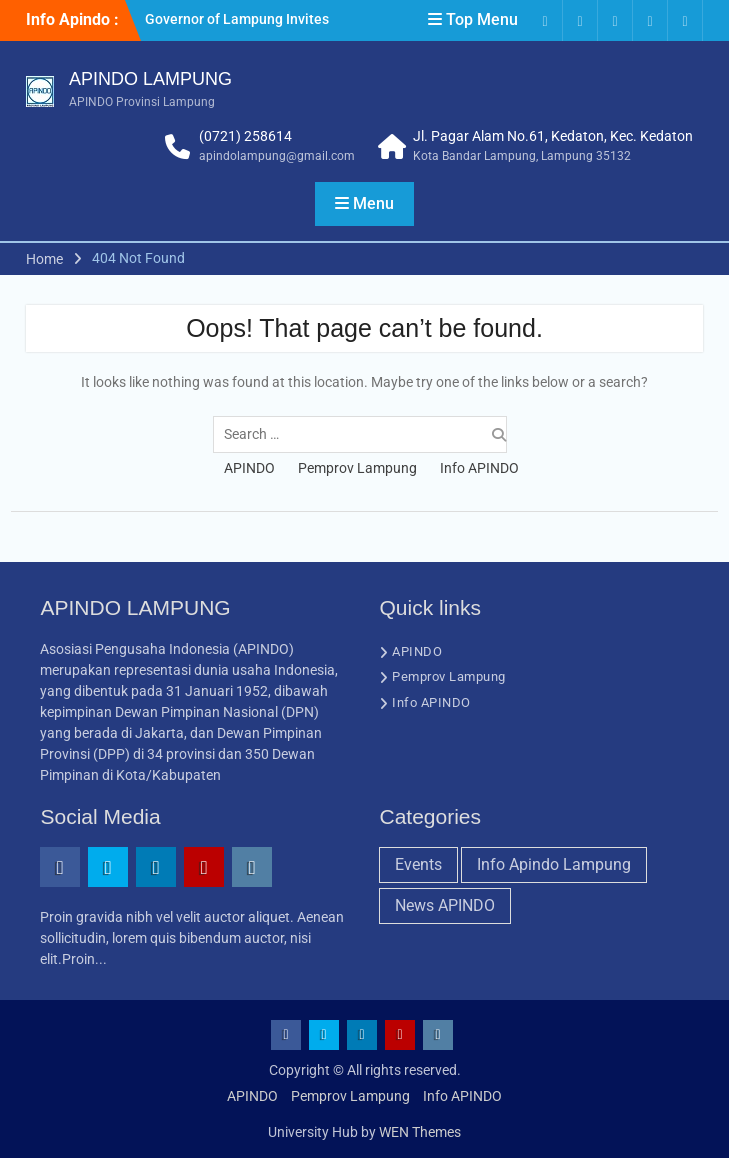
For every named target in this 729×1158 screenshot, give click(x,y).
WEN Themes (420, 1132)
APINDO (249, 468)
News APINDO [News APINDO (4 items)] (445, 905)
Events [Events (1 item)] (418, 864)
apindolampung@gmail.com (277, 156)
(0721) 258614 (245, 136)
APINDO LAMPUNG (150, 79)
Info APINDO (479, 468)
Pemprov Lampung (357, 468)
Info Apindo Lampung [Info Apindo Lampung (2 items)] (554, 864)
